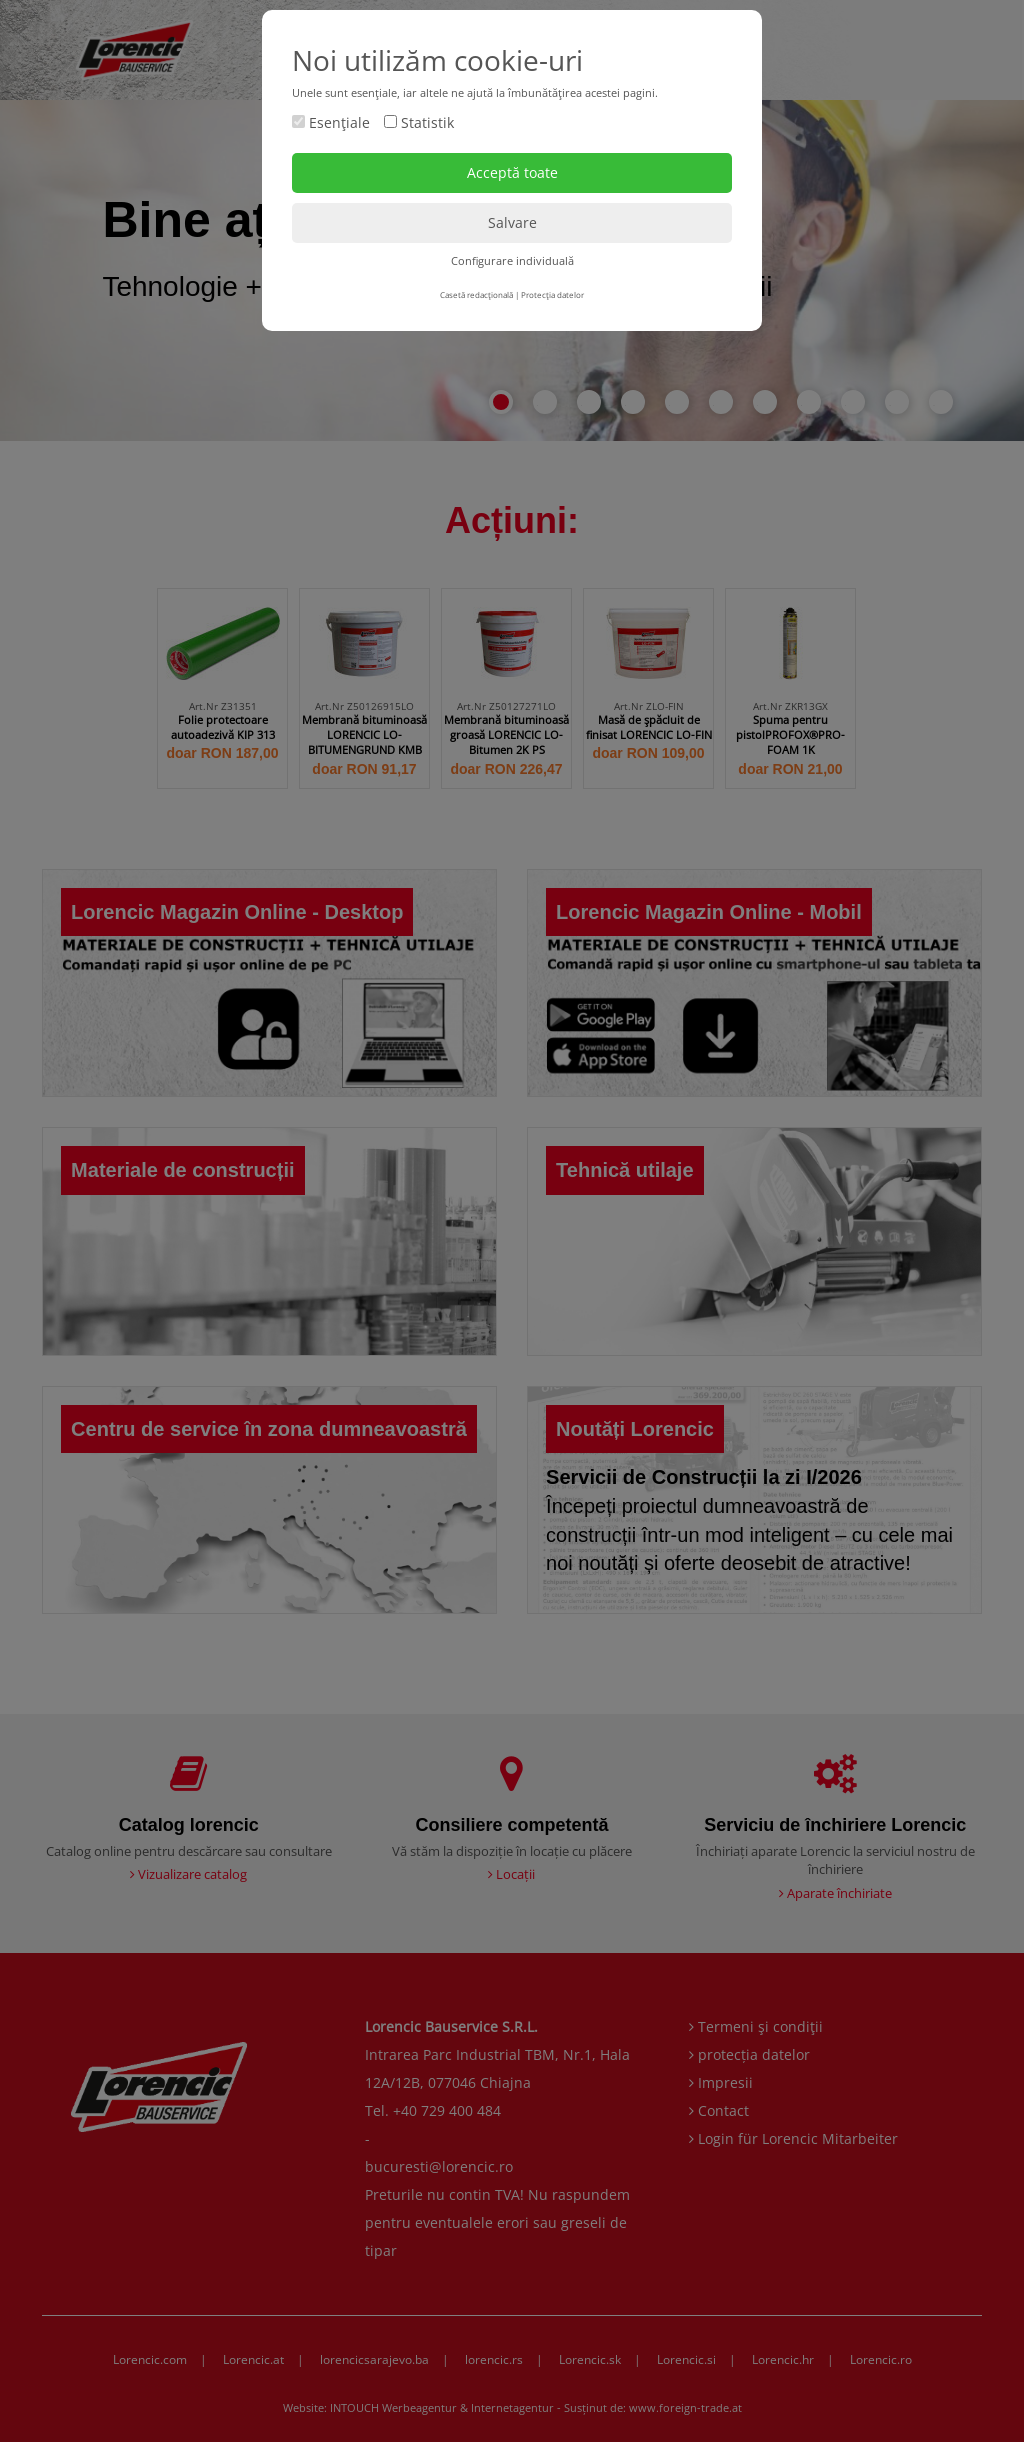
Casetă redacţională (476, 294)
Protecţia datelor (552, 294)
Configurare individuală (512, 260)
